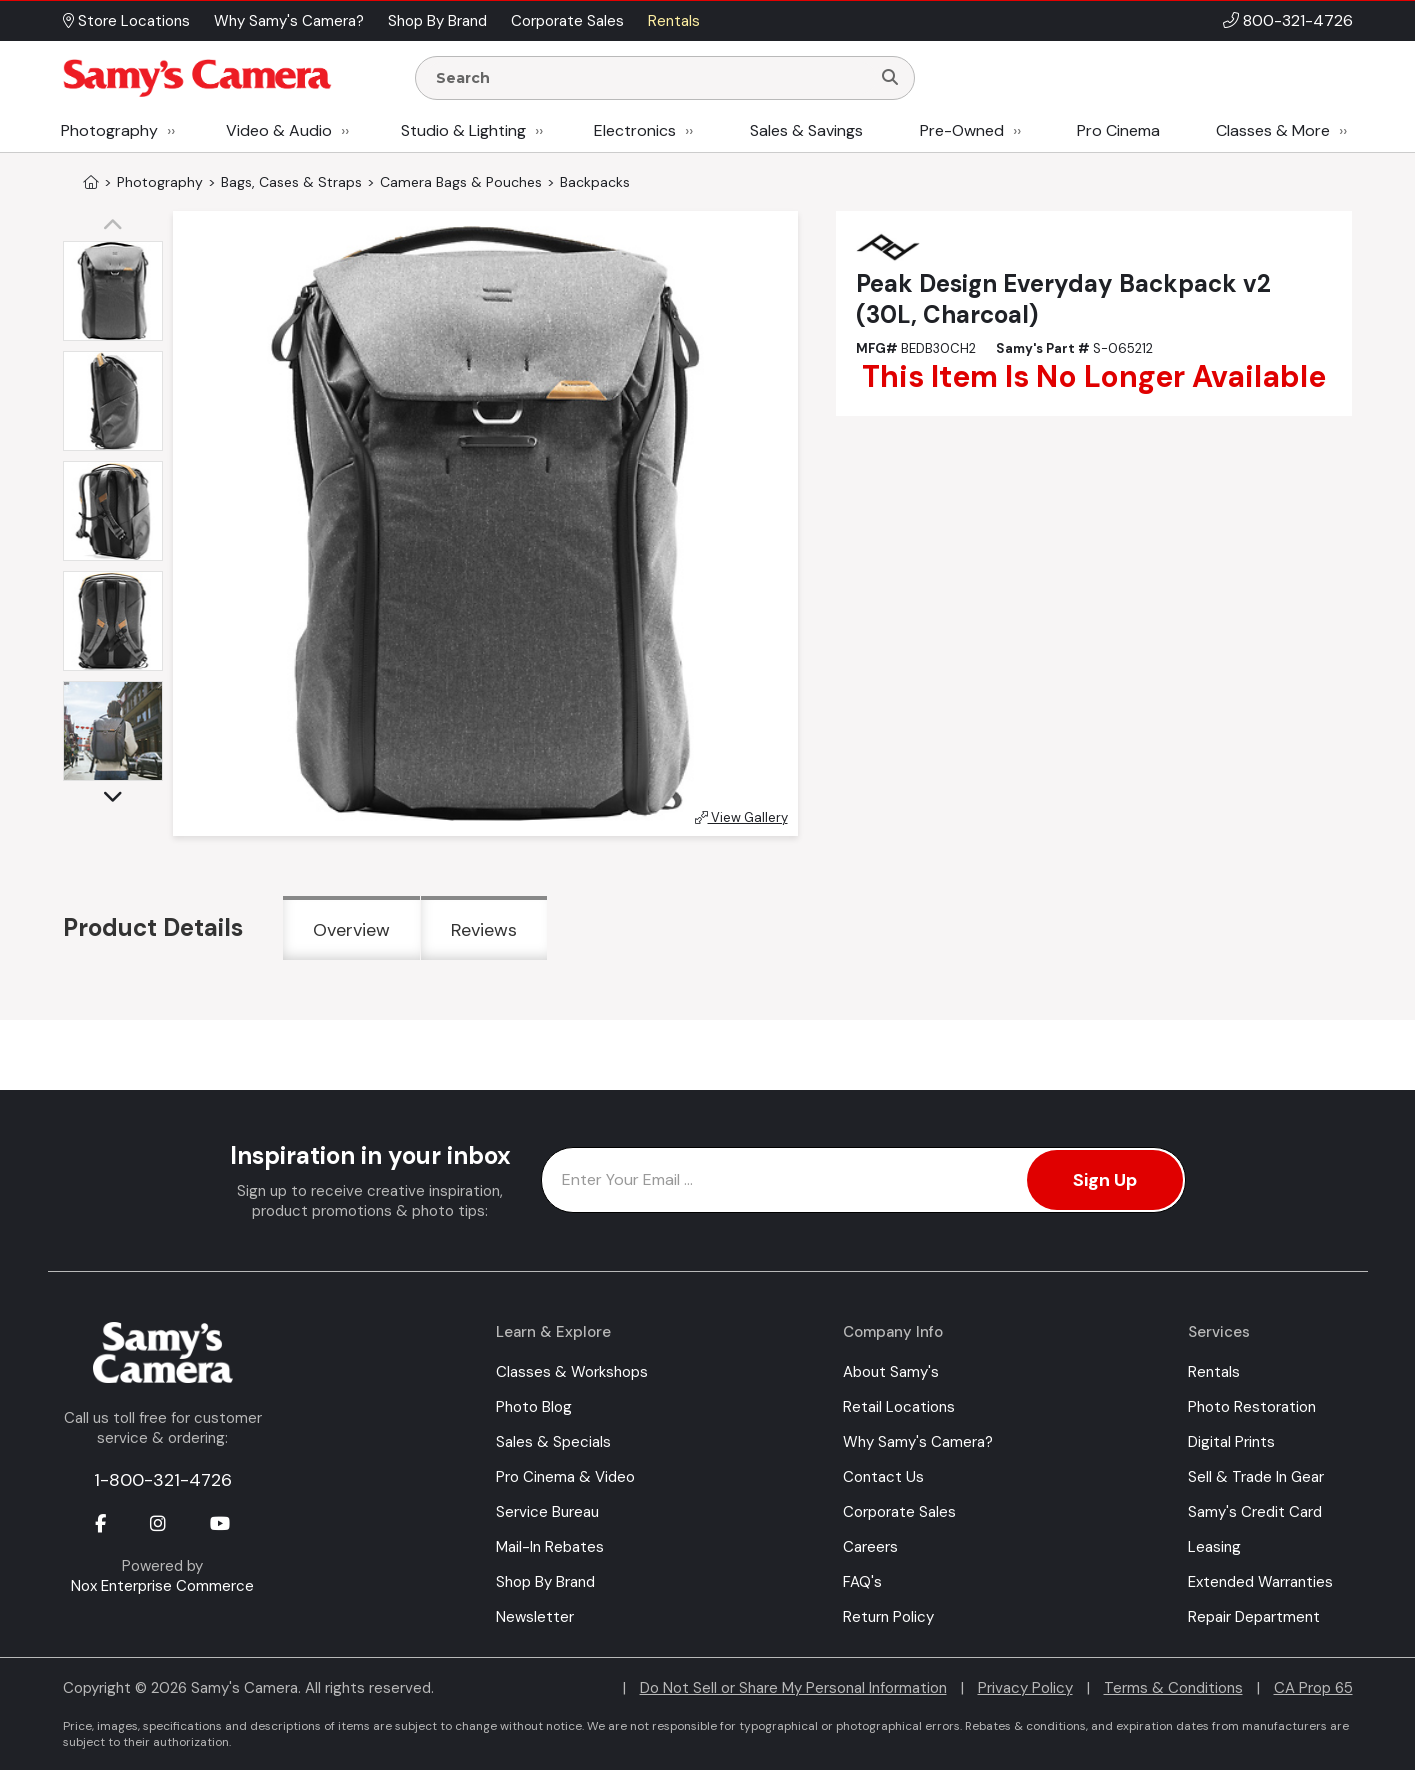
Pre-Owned (962, 130)
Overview (351, 930)
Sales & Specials (553, 1442)
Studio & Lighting (463, 130)
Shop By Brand (545, 1582)
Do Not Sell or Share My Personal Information (793, 1688)
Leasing (1214, 1547)
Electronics (635, 130)
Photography (109, 130)
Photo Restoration (1252, 1407)
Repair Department (1254, 1617)
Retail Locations (899, 1407)
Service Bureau (547, 1512)
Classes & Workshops (572, 1372)
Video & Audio (279, 130)
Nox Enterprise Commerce (162, 1586)
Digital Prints (1231, 1442)
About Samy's (891, 1372)
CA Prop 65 (1313, 1688)
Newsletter (535, 1617)
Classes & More (1273, 130)
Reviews (484, 930)
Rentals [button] (674, 21)
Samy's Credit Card (1255, 1512)
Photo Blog (534, 1407)
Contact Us (883, 1477)
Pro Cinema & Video (565, 1477)
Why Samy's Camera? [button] (289, 21)
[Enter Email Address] (863, 1180)
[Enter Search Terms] (651, 78)
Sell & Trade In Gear (1256, 1477)
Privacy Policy (1025, 1688)
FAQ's (862, 1582)
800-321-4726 (1298, 20)
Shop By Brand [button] (437, 21)
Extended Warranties (1260, 1582)
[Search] (890, 78)
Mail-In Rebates (550, 1547)
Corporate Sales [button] (567, 21)
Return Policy (888, 1617)
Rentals (1214, 1372)
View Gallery (741, 817)
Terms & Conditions (1173, 1688)
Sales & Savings (806, 130)
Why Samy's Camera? (918, 1442)
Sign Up (1105, 1180)
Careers (870, 1547)
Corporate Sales (899, 1512)
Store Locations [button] (126, 21)
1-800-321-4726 (163, 1480)
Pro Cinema (1118, 130)
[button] (118, 226)
